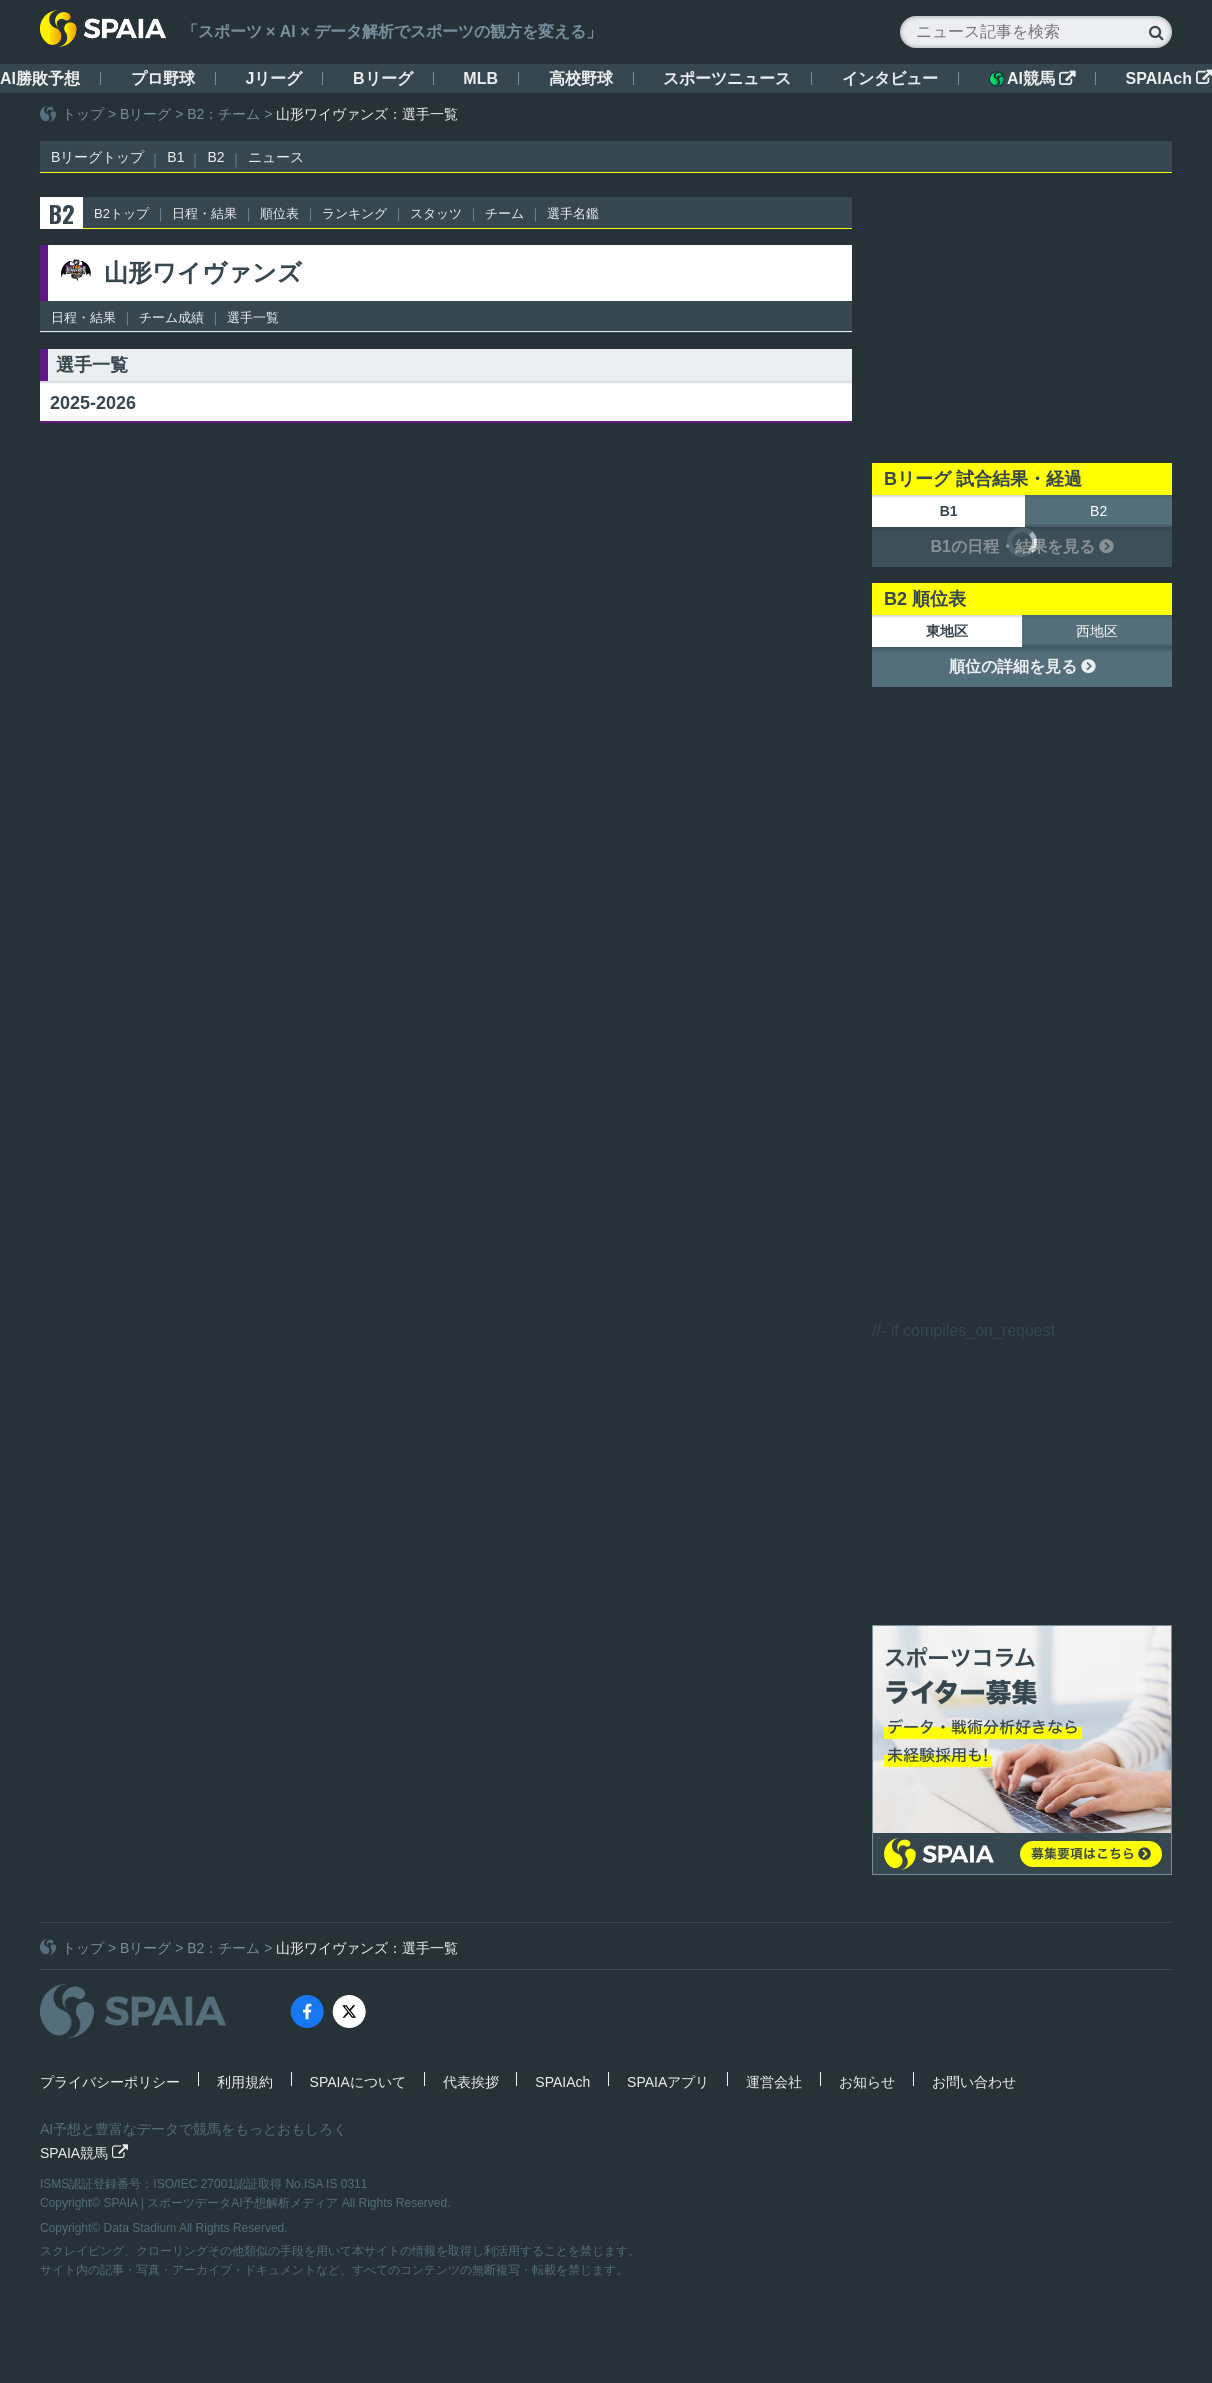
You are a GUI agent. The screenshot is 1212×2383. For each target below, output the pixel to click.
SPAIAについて (358, 2082)
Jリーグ (273, 78)
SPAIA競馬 (84, 2153)
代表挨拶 (471, 2082)
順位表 (279, 213)
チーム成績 (171, 317)
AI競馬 (1032, 79)
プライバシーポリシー (110, 2082)
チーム (504, 213)
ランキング (354, 213)
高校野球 (581, 78)
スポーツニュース (727, 78)
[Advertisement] (1022, 322)
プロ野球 (163, 78)
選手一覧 (253, 317)
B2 (215, 157)
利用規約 (245, 2082)
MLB (480, 78)
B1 (175, 157)
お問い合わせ (974, 2082)
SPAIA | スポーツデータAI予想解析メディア (223, 2203)
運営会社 (774, 2082)
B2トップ (121, 213)
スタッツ (436, 213)
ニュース (276, 157)
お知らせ (867, 2082)
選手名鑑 (573, 213)
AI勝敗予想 (40, 78)
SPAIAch (1169, 78)
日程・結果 (204, 213)
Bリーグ (383, 78)
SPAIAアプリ (668, 2082)
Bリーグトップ (97, 157)
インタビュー (890, 78)
